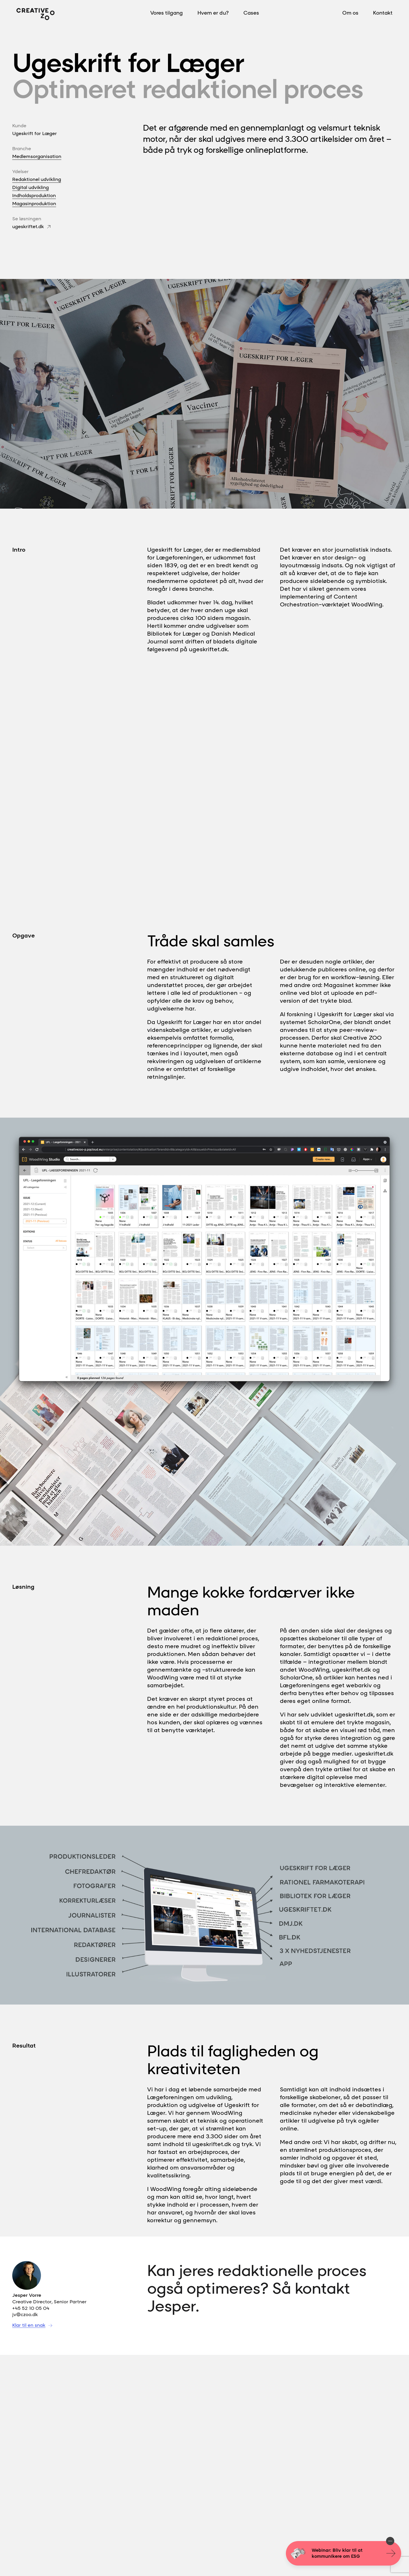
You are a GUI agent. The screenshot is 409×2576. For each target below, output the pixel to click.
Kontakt (383, 12)
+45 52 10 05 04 (30, 2308)
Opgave (23, 935)
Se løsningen (26, 218)
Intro (18, 549)
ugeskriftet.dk (28, 226)
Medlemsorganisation (36, 156)
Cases (251, 12)
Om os (350, 12)
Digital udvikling (30, 187)
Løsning (23, 1586)
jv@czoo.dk (25, 2314)
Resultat (24, 2045)
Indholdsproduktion (34, 195)
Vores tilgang (166, 12)
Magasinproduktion (34, 203)
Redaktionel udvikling (36, 179)
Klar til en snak (28, 2325)
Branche (21, 148)
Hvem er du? (213, 12)
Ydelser (20, 171)
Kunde (19, 125)
